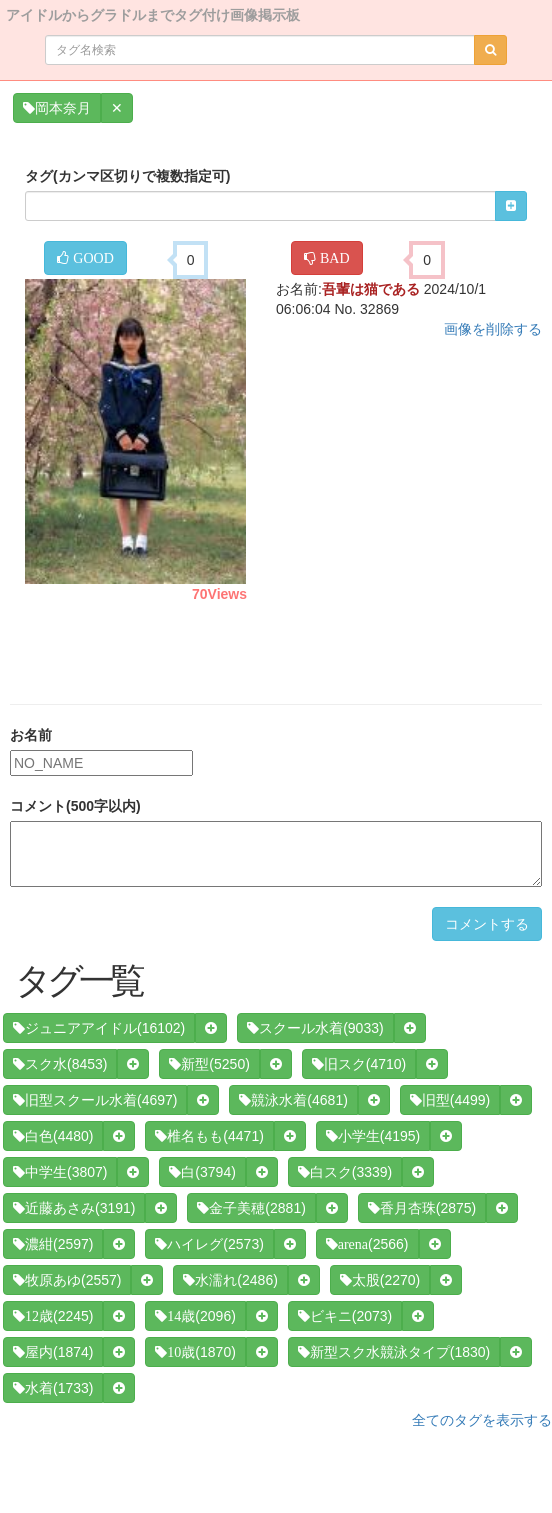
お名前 (31, 735)
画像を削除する (493, 329)
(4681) (293, 1100)
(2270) (380, 1280)
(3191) (74, 1208)
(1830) (394, 1352)
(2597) (53, 1244)
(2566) (367, 1244)
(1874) (53, 1352)
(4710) (359, 1064)
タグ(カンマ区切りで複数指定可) (127, 176)
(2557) (67, 1280)
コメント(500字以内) (75, 806)
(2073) (345, 1316)
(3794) (202, 1172)
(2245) (53, 1316)
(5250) (209, 1064)
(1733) (53, 1388)
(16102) (99, 1028)
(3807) (60, 1172)
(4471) (209, 1136)
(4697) (95, 1100)
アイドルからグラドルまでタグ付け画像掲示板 (153, 13)
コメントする (487, 924)
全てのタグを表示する (482, 1420)
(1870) (195, 1352)
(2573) (209, 1244)
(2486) (230, 1280)
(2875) (422, 1208)
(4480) (53, 1136)
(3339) (345, 1172)
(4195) (373, 1136)
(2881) (251, 1208)
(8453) (60, 1064)
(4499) (450, 1100)
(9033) (315, 1028)
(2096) (195, 1316)
